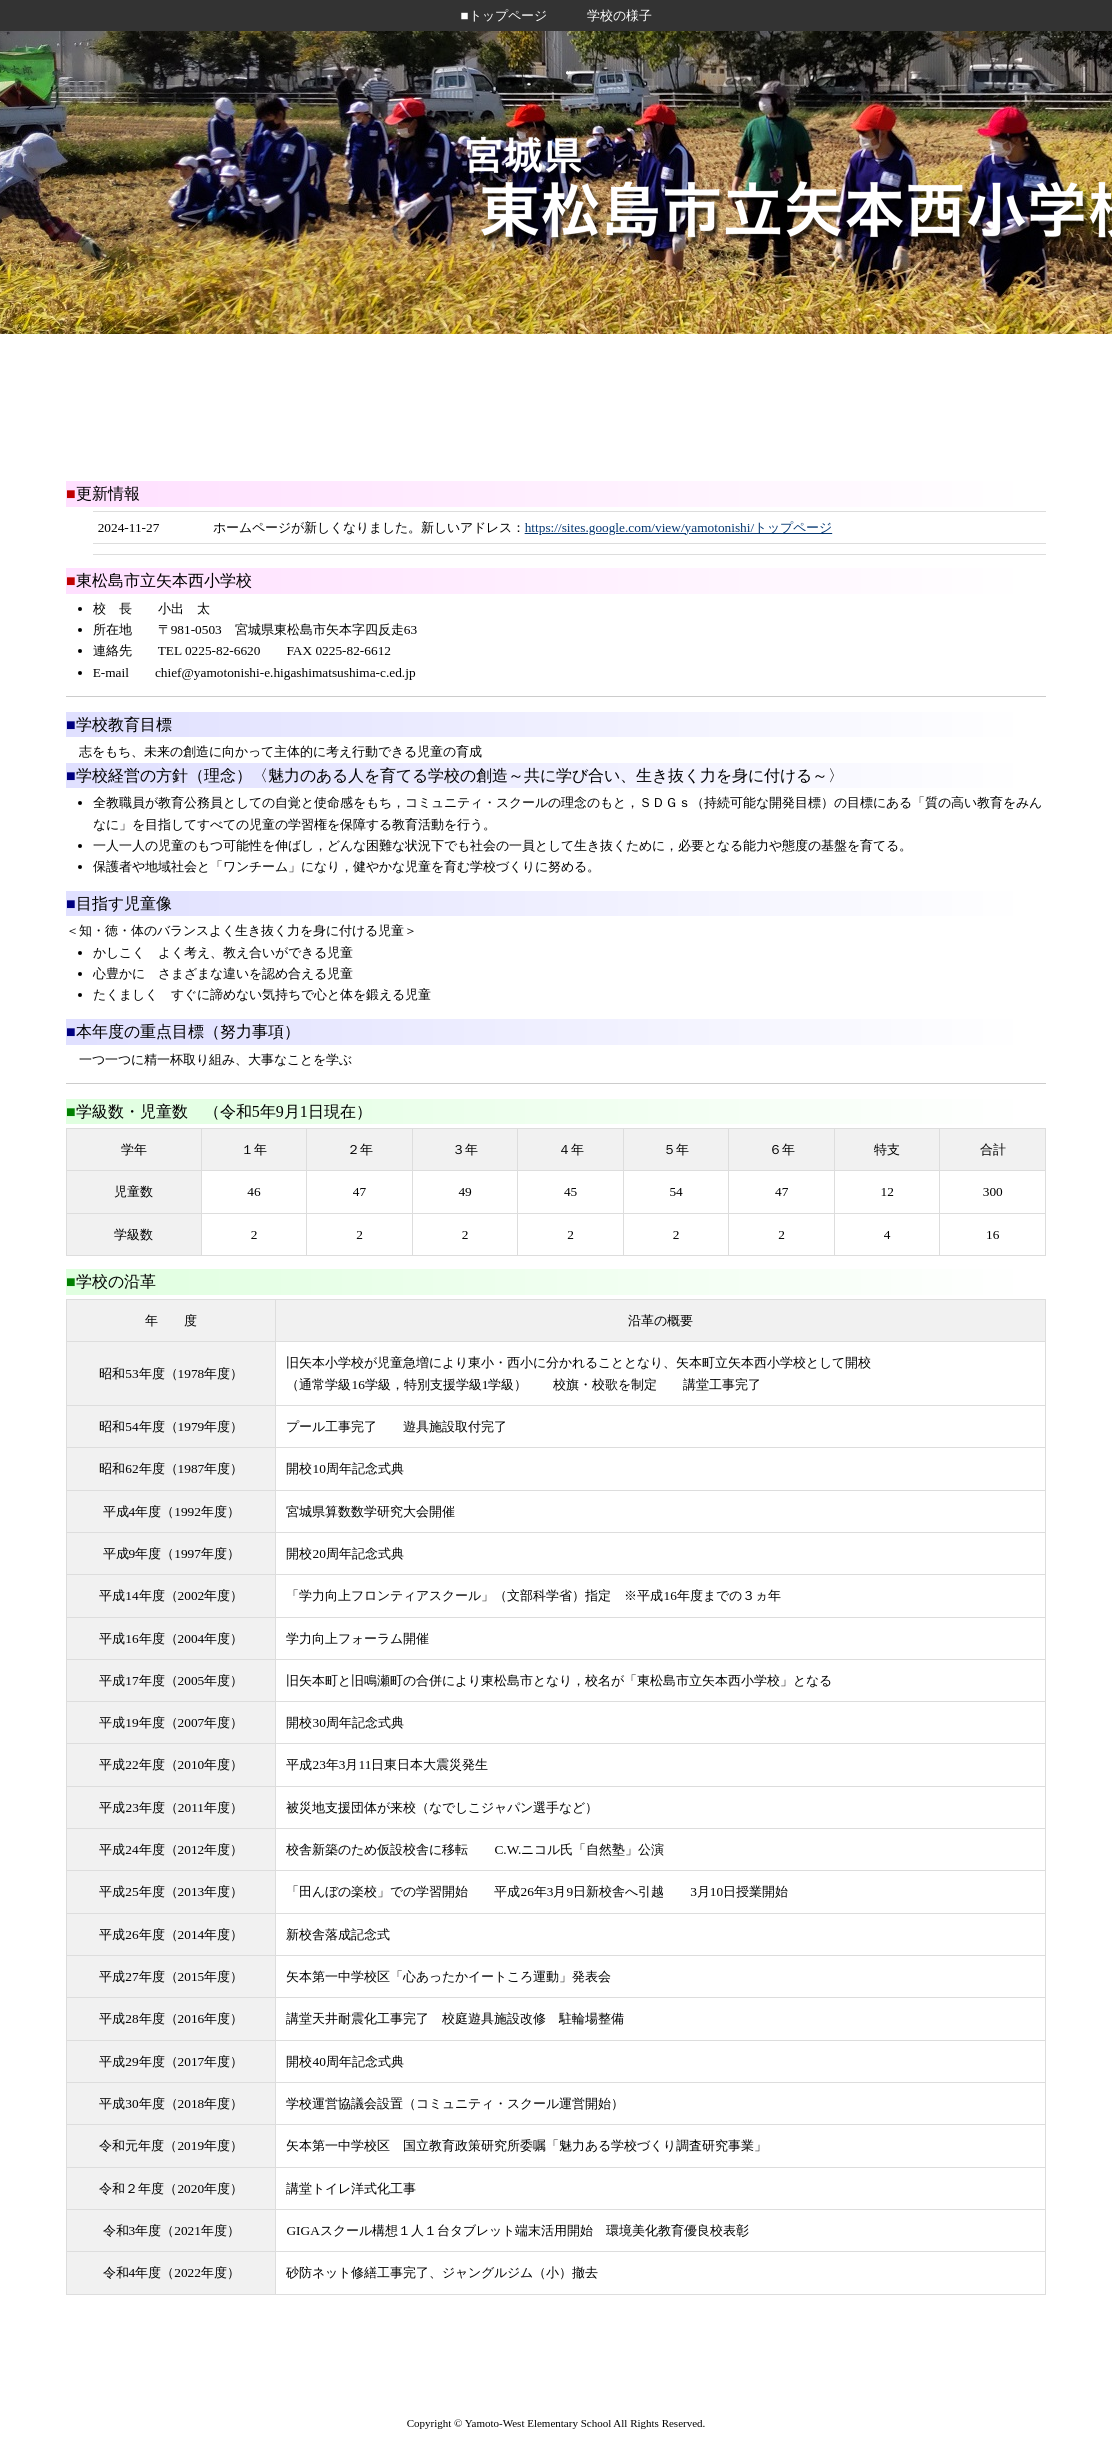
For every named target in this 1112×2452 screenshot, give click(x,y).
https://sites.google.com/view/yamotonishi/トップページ (679, 527)
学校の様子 (619, 15)
